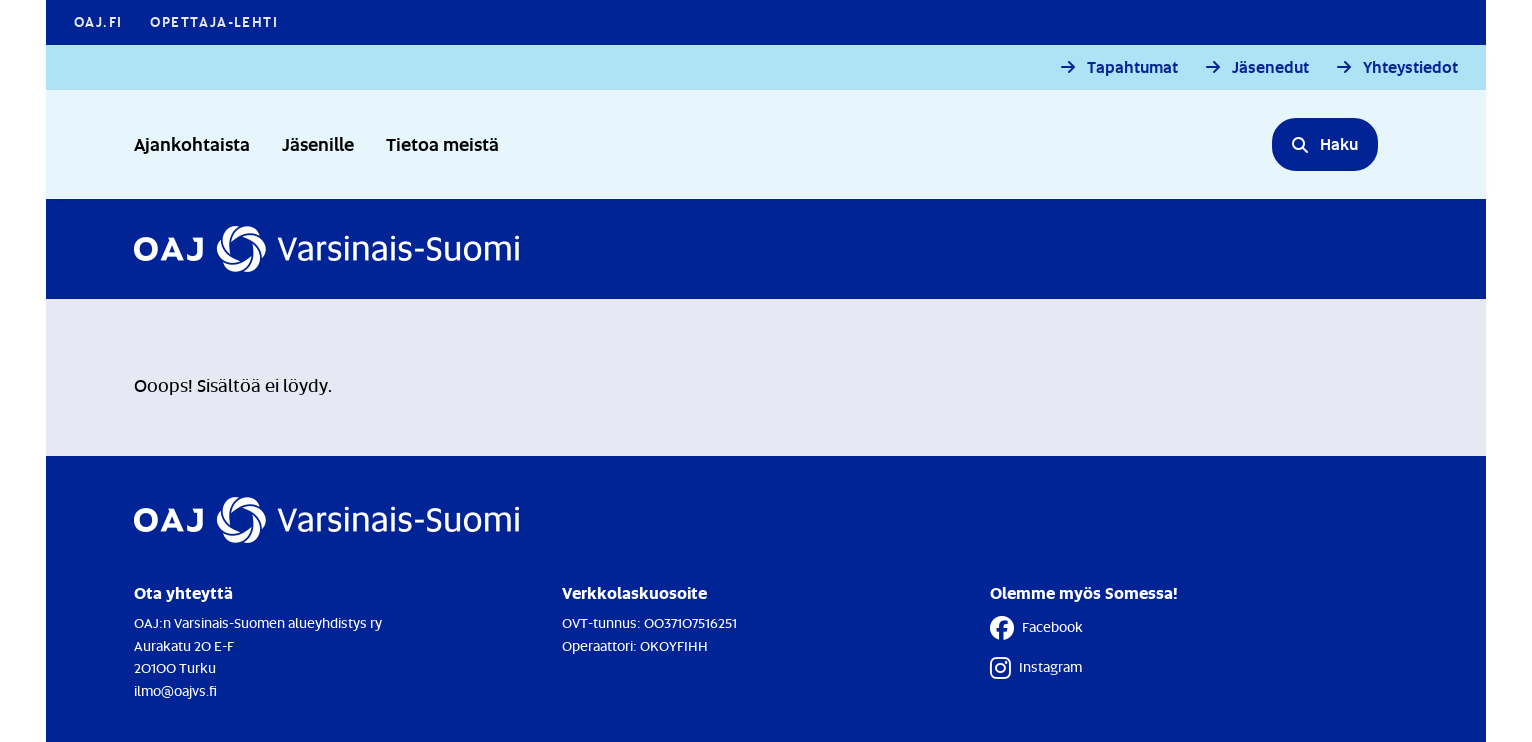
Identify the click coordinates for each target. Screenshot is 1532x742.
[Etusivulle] (326, 249)
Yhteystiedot (1410, 67)
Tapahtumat (1132, 67)
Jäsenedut (1270, 67)
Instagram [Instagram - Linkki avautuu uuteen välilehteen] (1036, 668)
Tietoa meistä (442, 143)
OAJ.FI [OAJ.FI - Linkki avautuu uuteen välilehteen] (98, 21)
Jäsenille (318, 143)
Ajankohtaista (192, 143)
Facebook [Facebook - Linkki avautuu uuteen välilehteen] (1036, 628)
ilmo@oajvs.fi (175, 690)
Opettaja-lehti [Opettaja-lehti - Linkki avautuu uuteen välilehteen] (214, 21)
